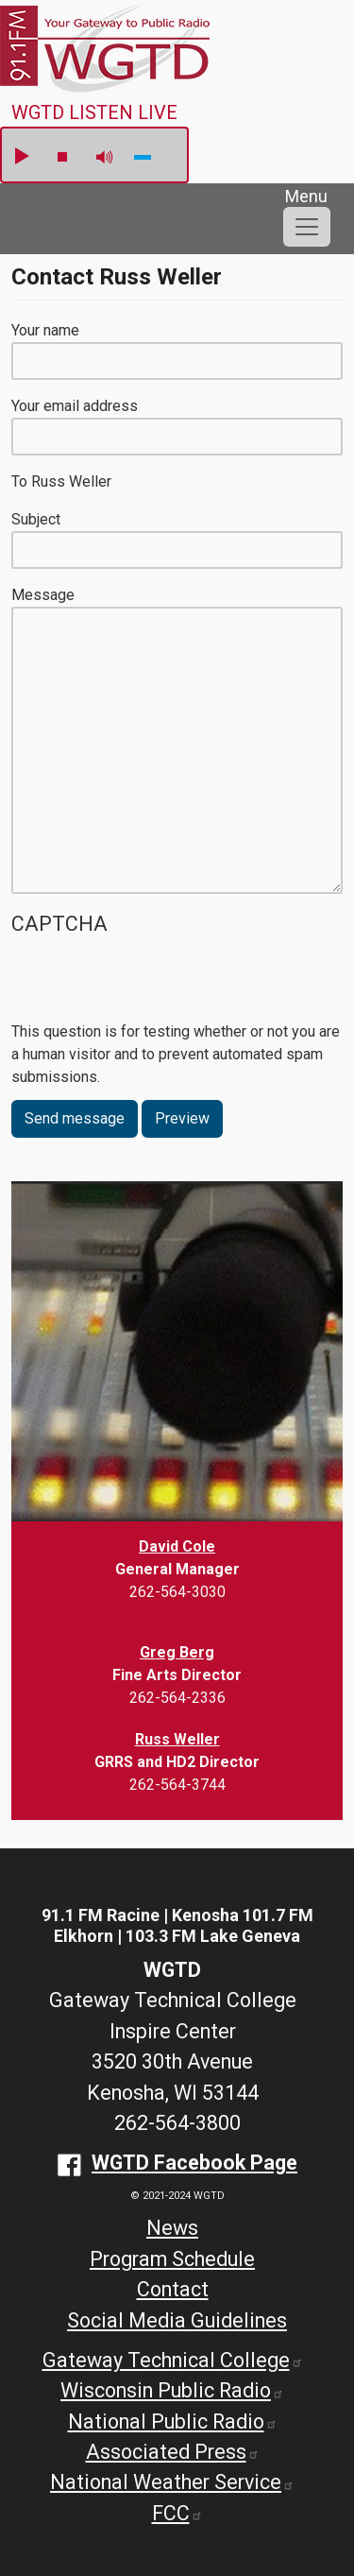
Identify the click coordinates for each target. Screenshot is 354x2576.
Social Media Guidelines (177, 2320)
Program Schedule (172, 2259)
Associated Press (173, 2452)
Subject (35, 519)
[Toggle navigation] (306, 227)
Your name (45, 330)
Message (43, 595)
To (19, 481)
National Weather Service (172, 2482)
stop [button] (62, 157)
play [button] (21, 157)
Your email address (74, 406)
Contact (173, 2289)
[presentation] (154, 984)
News (172, 2228)
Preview (182, 1118)
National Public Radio (173, 2421)
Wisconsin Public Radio (172, 2390)
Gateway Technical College (172, 2360)
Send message (75, 1118)
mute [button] (104, 157)
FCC (177, 2513)
